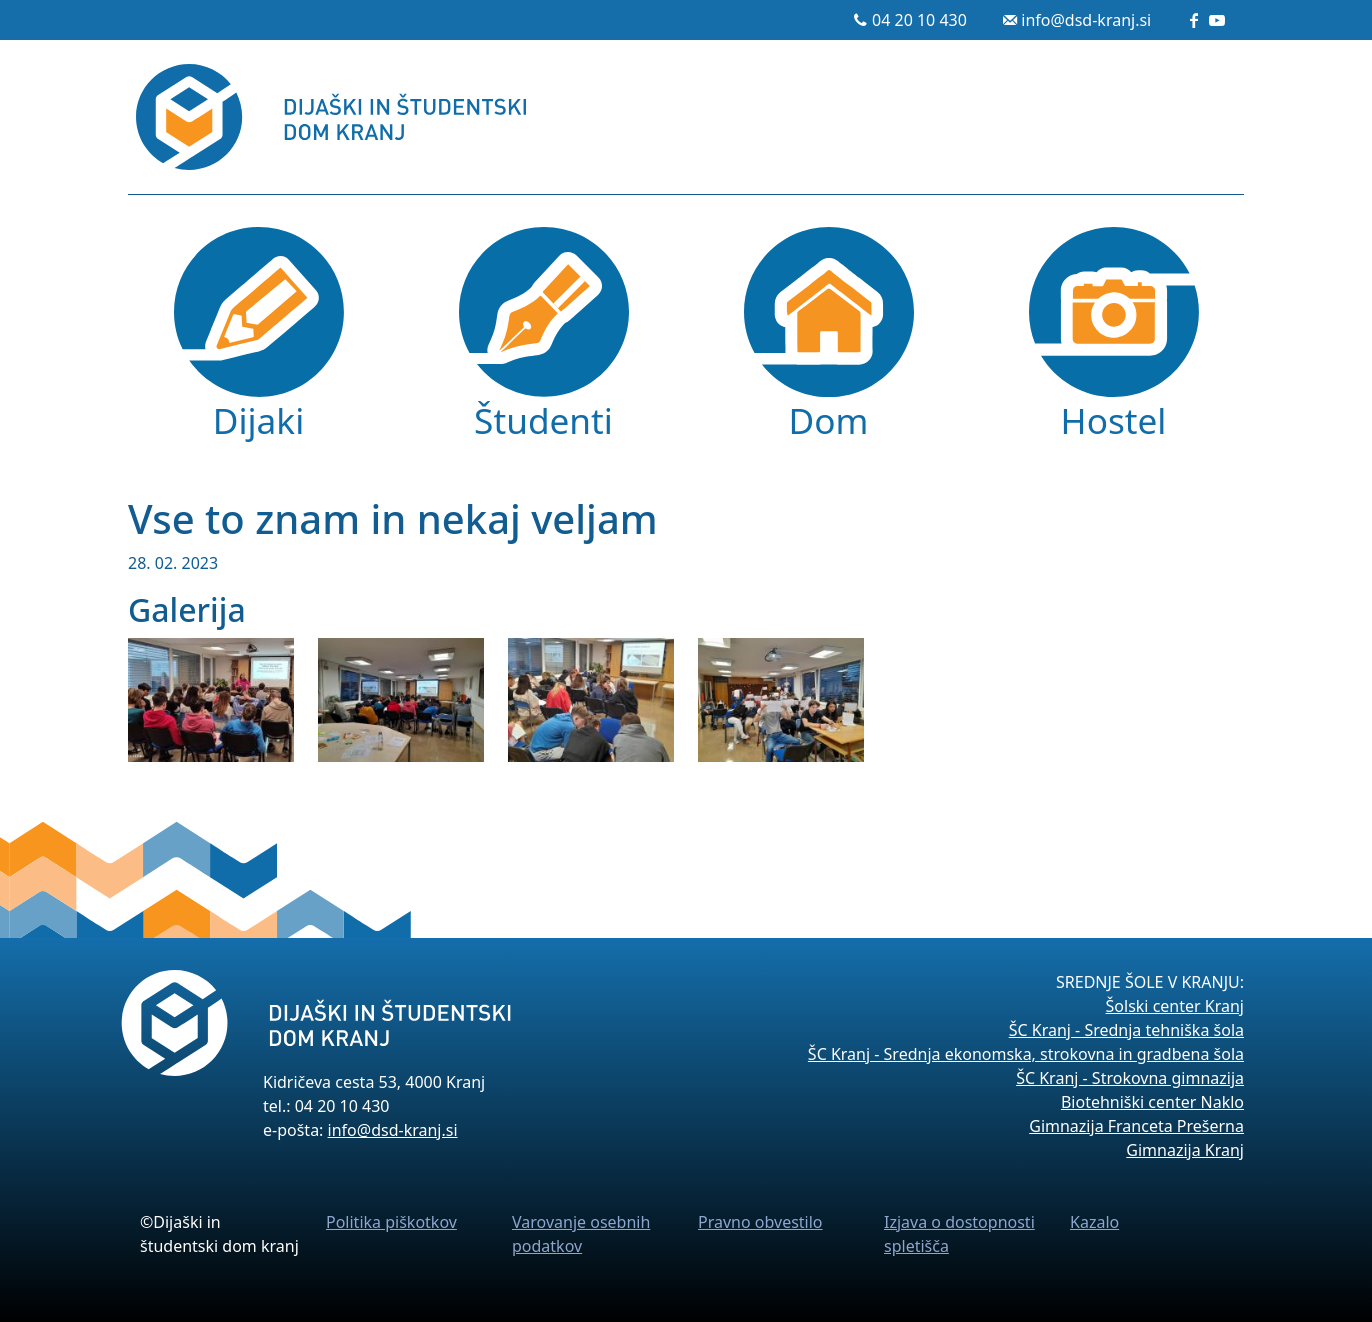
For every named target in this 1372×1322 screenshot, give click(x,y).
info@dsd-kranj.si (1086, 20)
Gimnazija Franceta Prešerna (1136, 1126)
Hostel (1114, 420)
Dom (829, 420)
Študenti (543, 420)
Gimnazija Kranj (1185, 1150)
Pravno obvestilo (760, 1222)
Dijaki (258, 420)
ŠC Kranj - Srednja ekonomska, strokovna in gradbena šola (1026, 1054)
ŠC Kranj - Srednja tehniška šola (1126, 1030)
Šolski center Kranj (1175, 1006)
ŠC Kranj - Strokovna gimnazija (1130, 1078)
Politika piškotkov (391, 1222)
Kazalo (1094, 1222)
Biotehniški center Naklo (1152, 1102)
